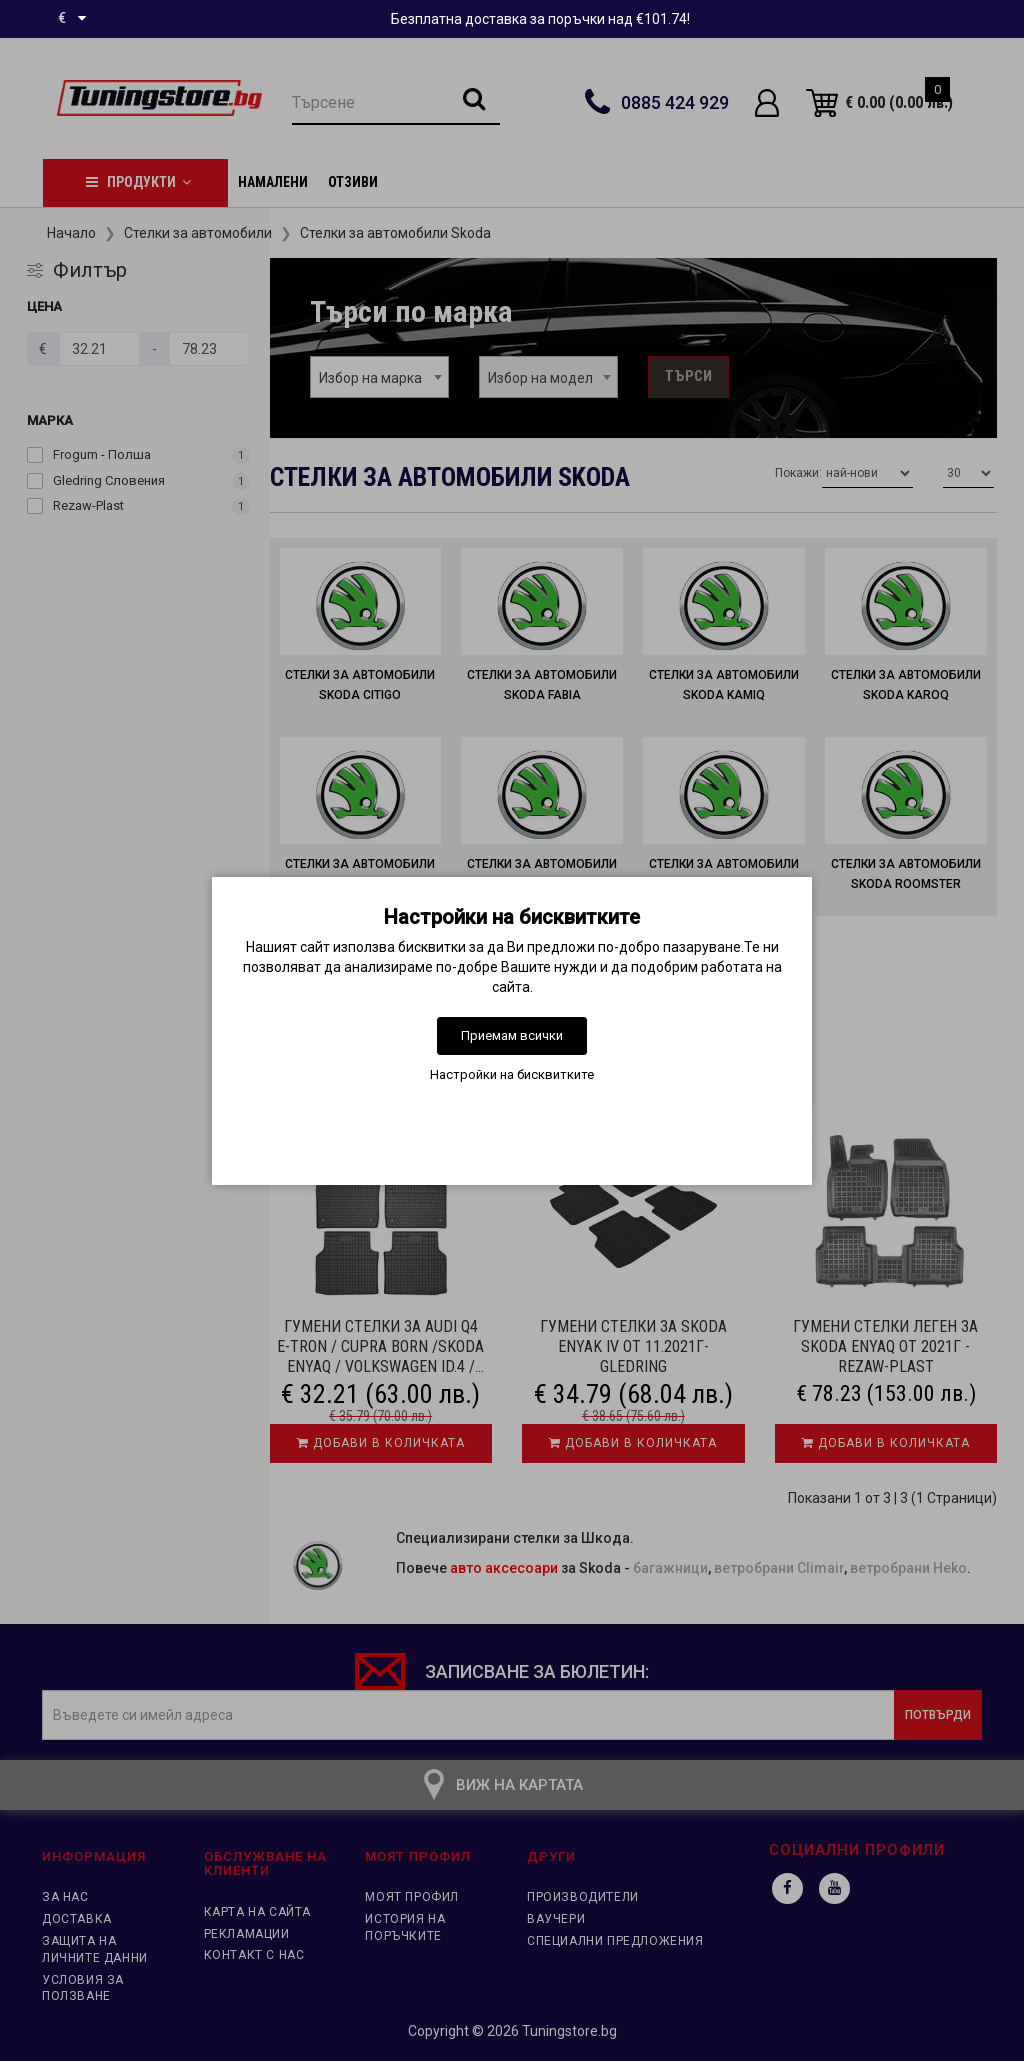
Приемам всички (512, 1035)
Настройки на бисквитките (512, 1074)
